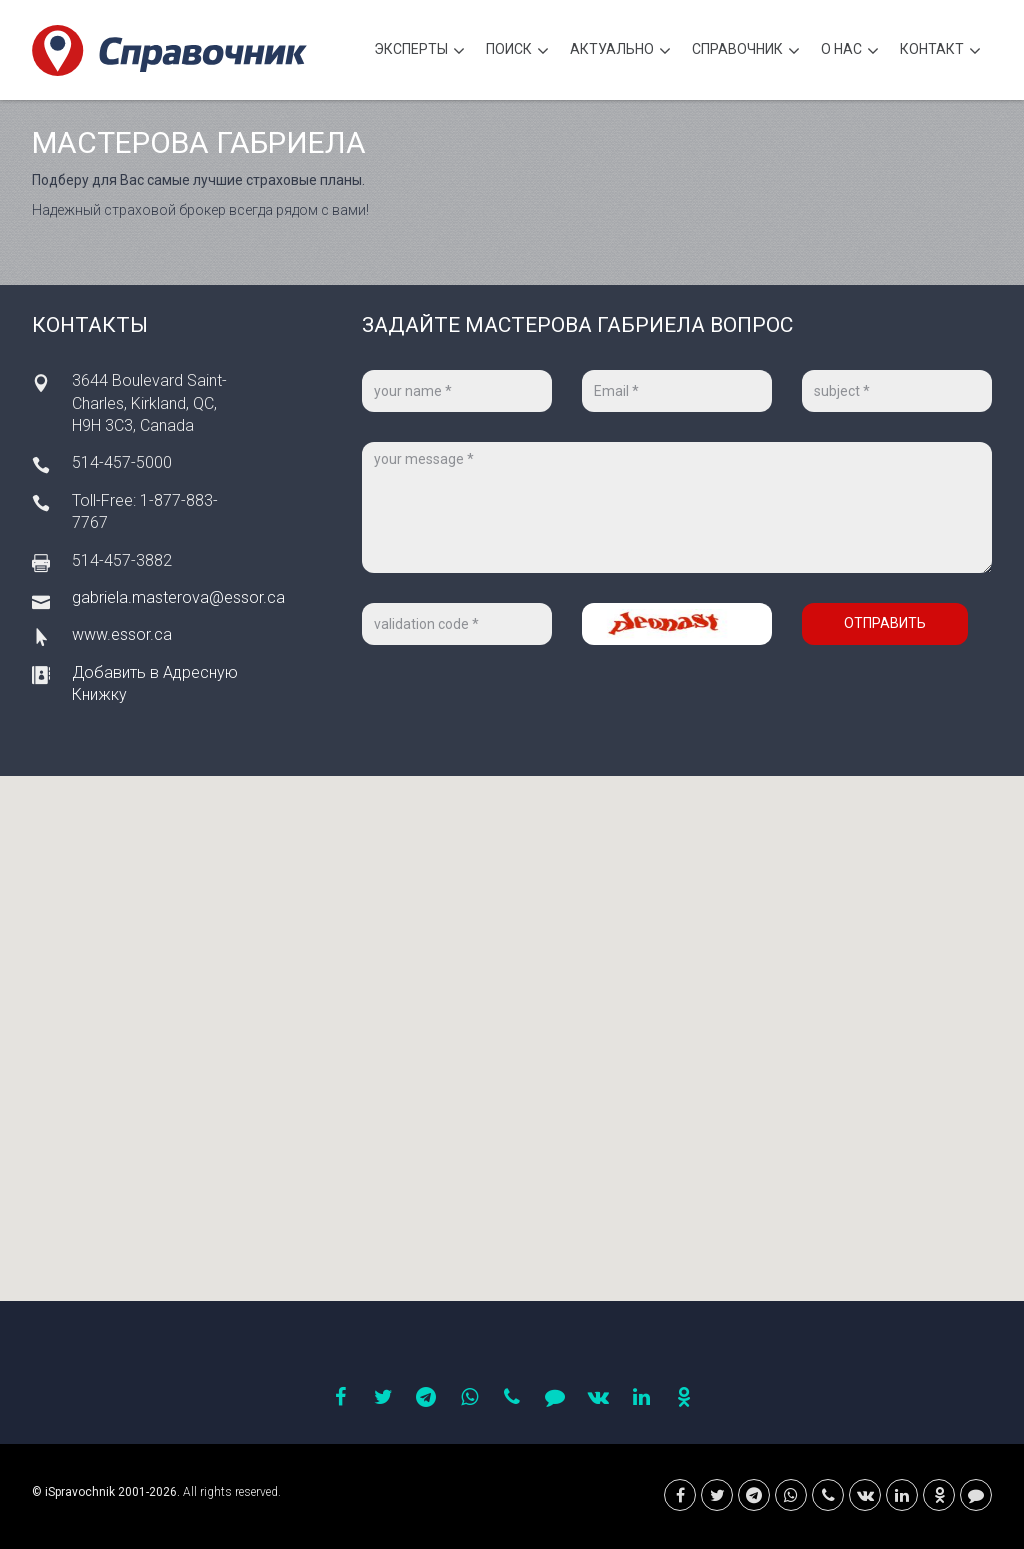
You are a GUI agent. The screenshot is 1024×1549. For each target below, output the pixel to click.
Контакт (940, 51)
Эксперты (419, 51)
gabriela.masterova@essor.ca (178, 597)
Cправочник (746, 51)
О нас (850, 51)
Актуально (620, 51)
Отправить (885, 623)
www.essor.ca (122, 634)
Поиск (517, 51)
